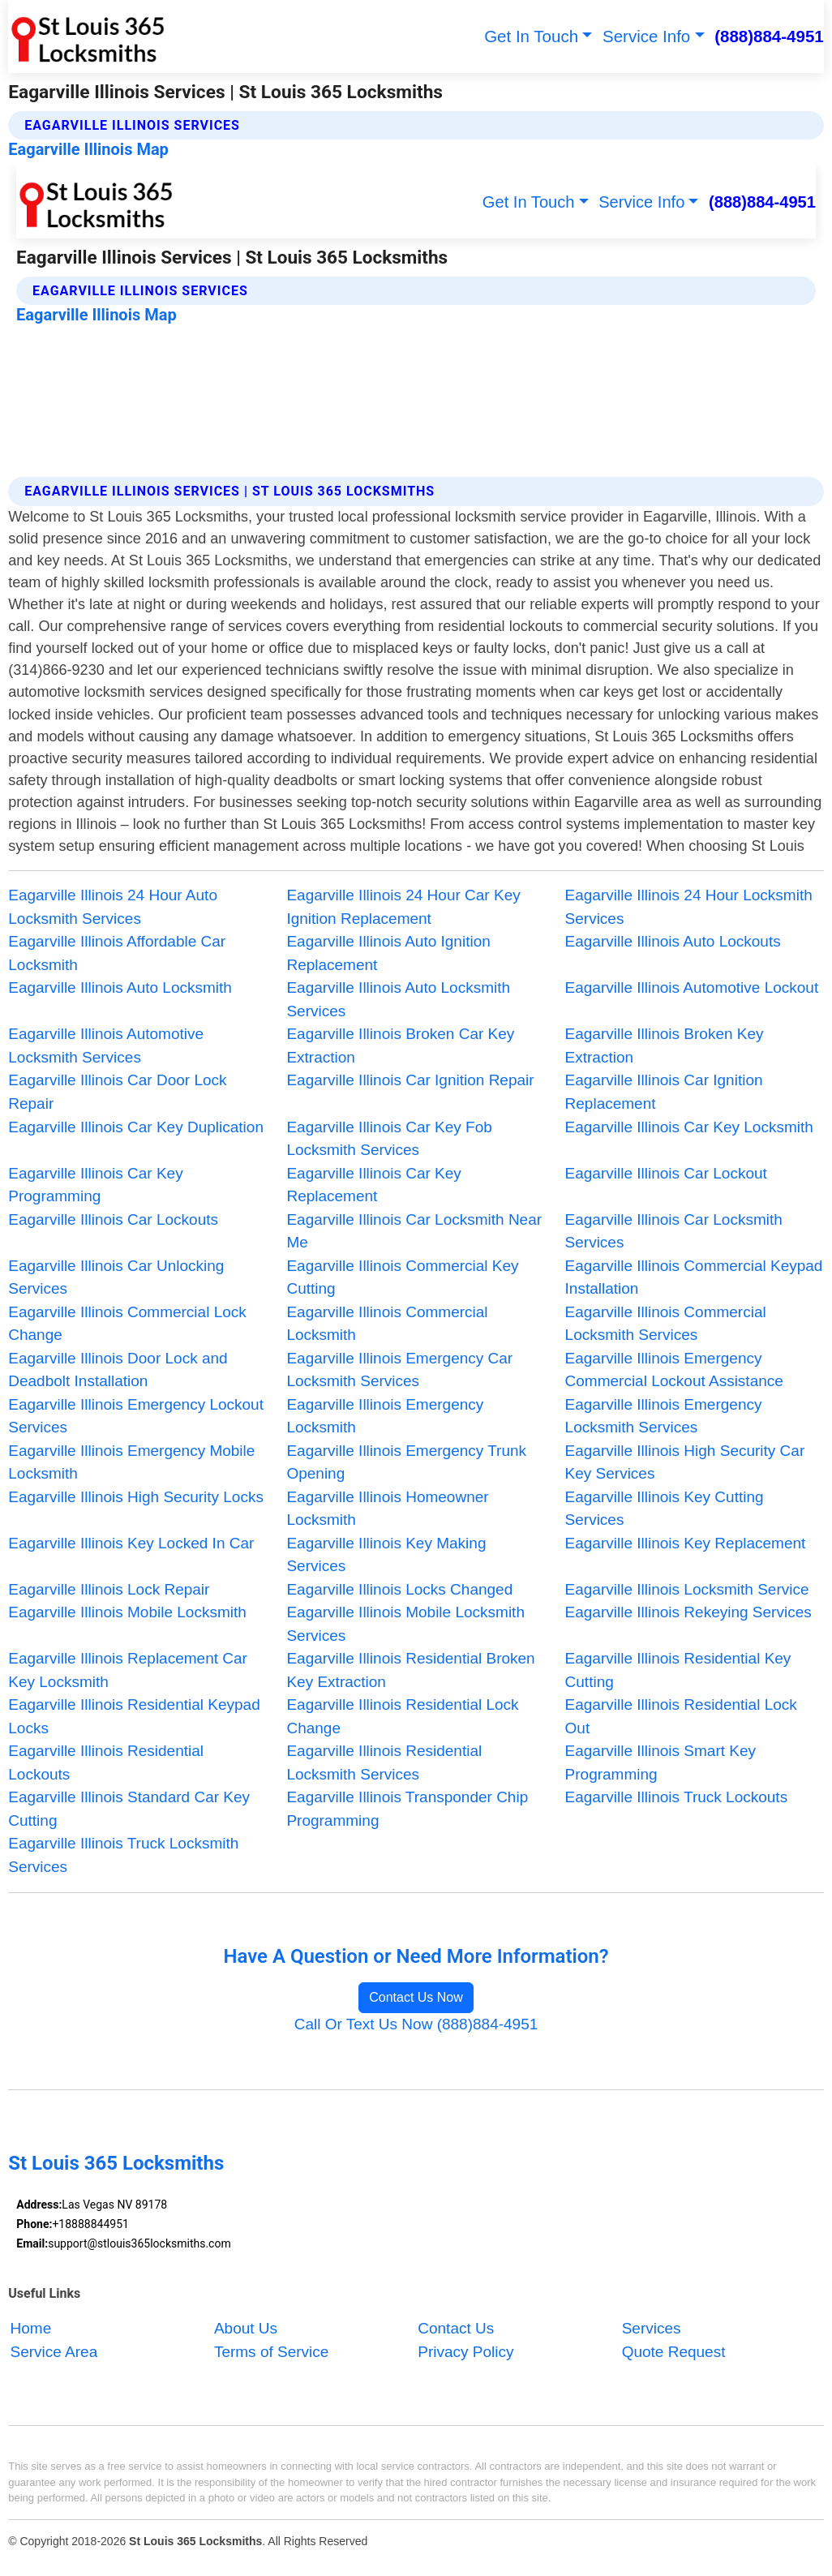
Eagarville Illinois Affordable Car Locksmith (116, 953)
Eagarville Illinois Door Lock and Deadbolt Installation (117, 1370)
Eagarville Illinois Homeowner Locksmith (387, 1508)
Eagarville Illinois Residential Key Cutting (678, 1670)
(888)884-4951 (769, 36)
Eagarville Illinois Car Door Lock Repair (117, 1091)
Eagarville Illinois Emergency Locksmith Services (663, 1416)
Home (31, 2328)
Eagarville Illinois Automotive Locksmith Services (106, 1045)
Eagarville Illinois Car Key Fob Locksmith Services (388, 1138)
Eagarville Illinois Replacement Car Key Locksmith (127, 1670)
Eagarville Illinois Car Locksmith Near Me (414, 1231)
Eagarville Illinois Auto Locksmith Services (398, 999)
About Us (245, 2328)
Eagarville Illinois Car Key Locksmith (689, 1127)
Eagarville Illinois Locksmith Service (687, 1589)
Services (651, 2328)
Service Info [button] (646, 36)
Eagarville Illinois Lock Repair (108, 1589)
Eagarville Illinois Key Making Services (386, 1555)
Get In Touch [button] (531, 36)
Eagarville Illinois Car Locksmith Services (674, 1231)
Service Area (54, 2351)
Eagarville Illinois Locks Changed (399, 1589)
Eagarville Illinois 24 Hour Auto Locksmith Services (112, 907)
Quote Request (674, 2351)
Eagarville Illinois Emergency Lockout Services (136, 1416)
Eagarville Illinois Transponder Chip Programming (407, 1808)
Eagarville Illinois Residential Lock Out (681, 1716)
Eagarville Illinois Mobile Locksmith (127, 1612)
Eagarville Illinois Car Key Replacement (373, 1185)
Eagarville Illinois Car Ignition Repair (410, 1079)
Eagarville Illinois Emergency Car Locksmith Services (399, 1370)
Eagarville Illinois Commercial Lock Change (127, 1323)
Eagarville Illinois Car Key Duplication (136, 1127)
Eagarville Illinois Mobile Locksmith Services (405, 1624)
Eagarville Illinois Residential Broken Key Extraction (410, 1670)
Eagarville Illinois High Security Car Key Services (685, 1462)
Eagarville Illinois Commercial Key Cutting (402, 1277)
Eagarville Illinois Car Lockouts (113, 1219)
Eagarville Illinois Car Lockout (666, 1173)
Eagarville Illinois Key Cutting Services (664, 1508)
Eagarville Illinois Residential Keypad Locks (134, 1716)
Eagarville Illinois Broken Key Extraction (664, 1045)
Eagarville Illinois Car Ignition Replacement (664, 1091)
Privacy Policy (465, 2351)
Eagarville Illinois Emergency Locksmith (384, 1416)
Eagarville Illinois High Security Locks (136, 1496)
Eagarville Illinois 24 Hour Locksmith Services (689, 907)
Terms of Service (271, 2351)
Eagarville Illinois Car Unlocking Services (116, 1277)
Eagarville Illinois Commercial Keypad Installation (694, 1277)
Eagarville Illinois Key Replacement (685, 1543)
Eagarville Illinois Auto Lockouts (673, 941)
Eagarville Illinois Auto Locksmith (120, 987)
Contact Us (456, 2328)
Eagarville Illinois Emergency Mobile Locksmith (131, 1462)
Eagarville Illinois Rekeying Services (688, 1612)
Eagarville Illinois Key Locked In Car (131, 1543)
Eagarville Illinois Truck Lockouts (676, 1796)
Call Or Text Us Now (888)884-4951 (416, 2024)
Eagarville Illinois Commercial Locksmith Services (665, 1323)
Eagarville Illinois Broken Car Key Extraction (400, 1045)
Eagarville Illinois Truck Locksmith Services (123, 1855)
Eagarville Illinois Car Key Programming (95, 1185)
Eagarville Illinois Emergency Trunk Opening (406, 1462)
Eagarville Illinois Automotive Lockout (692, 987)
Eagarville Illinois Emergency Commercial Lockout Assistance (674, 1370)
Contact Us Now (416, 1997)
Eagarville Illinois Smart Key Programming (660, 1762)
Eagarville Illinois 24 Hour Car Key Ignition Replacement (403, 907)
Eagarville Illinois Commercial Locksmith (386, 1323)
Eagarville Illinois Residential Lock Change (402, 1716)
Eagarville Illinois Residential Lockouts (106, 1762)
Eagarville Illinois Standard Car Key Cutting (129, 1808)
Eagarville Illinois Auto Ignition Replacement (388, 953)
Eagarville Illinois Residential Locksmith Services (384, 1762)
